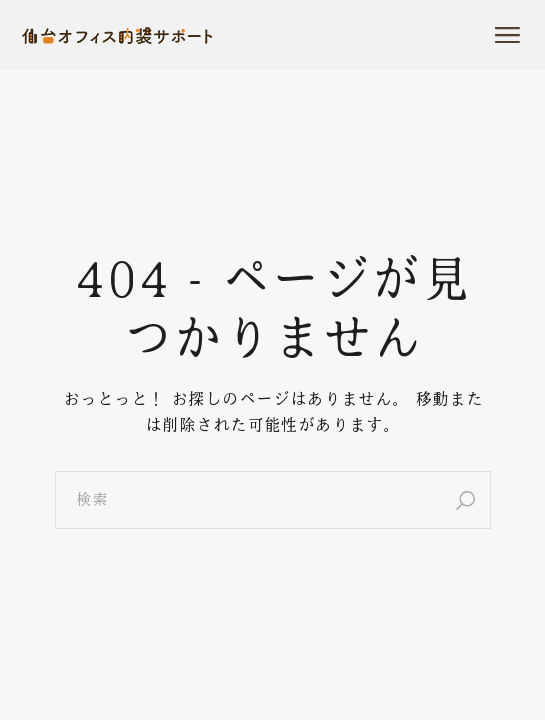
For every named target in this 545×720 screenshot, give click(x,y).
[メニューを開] (507, 35)
